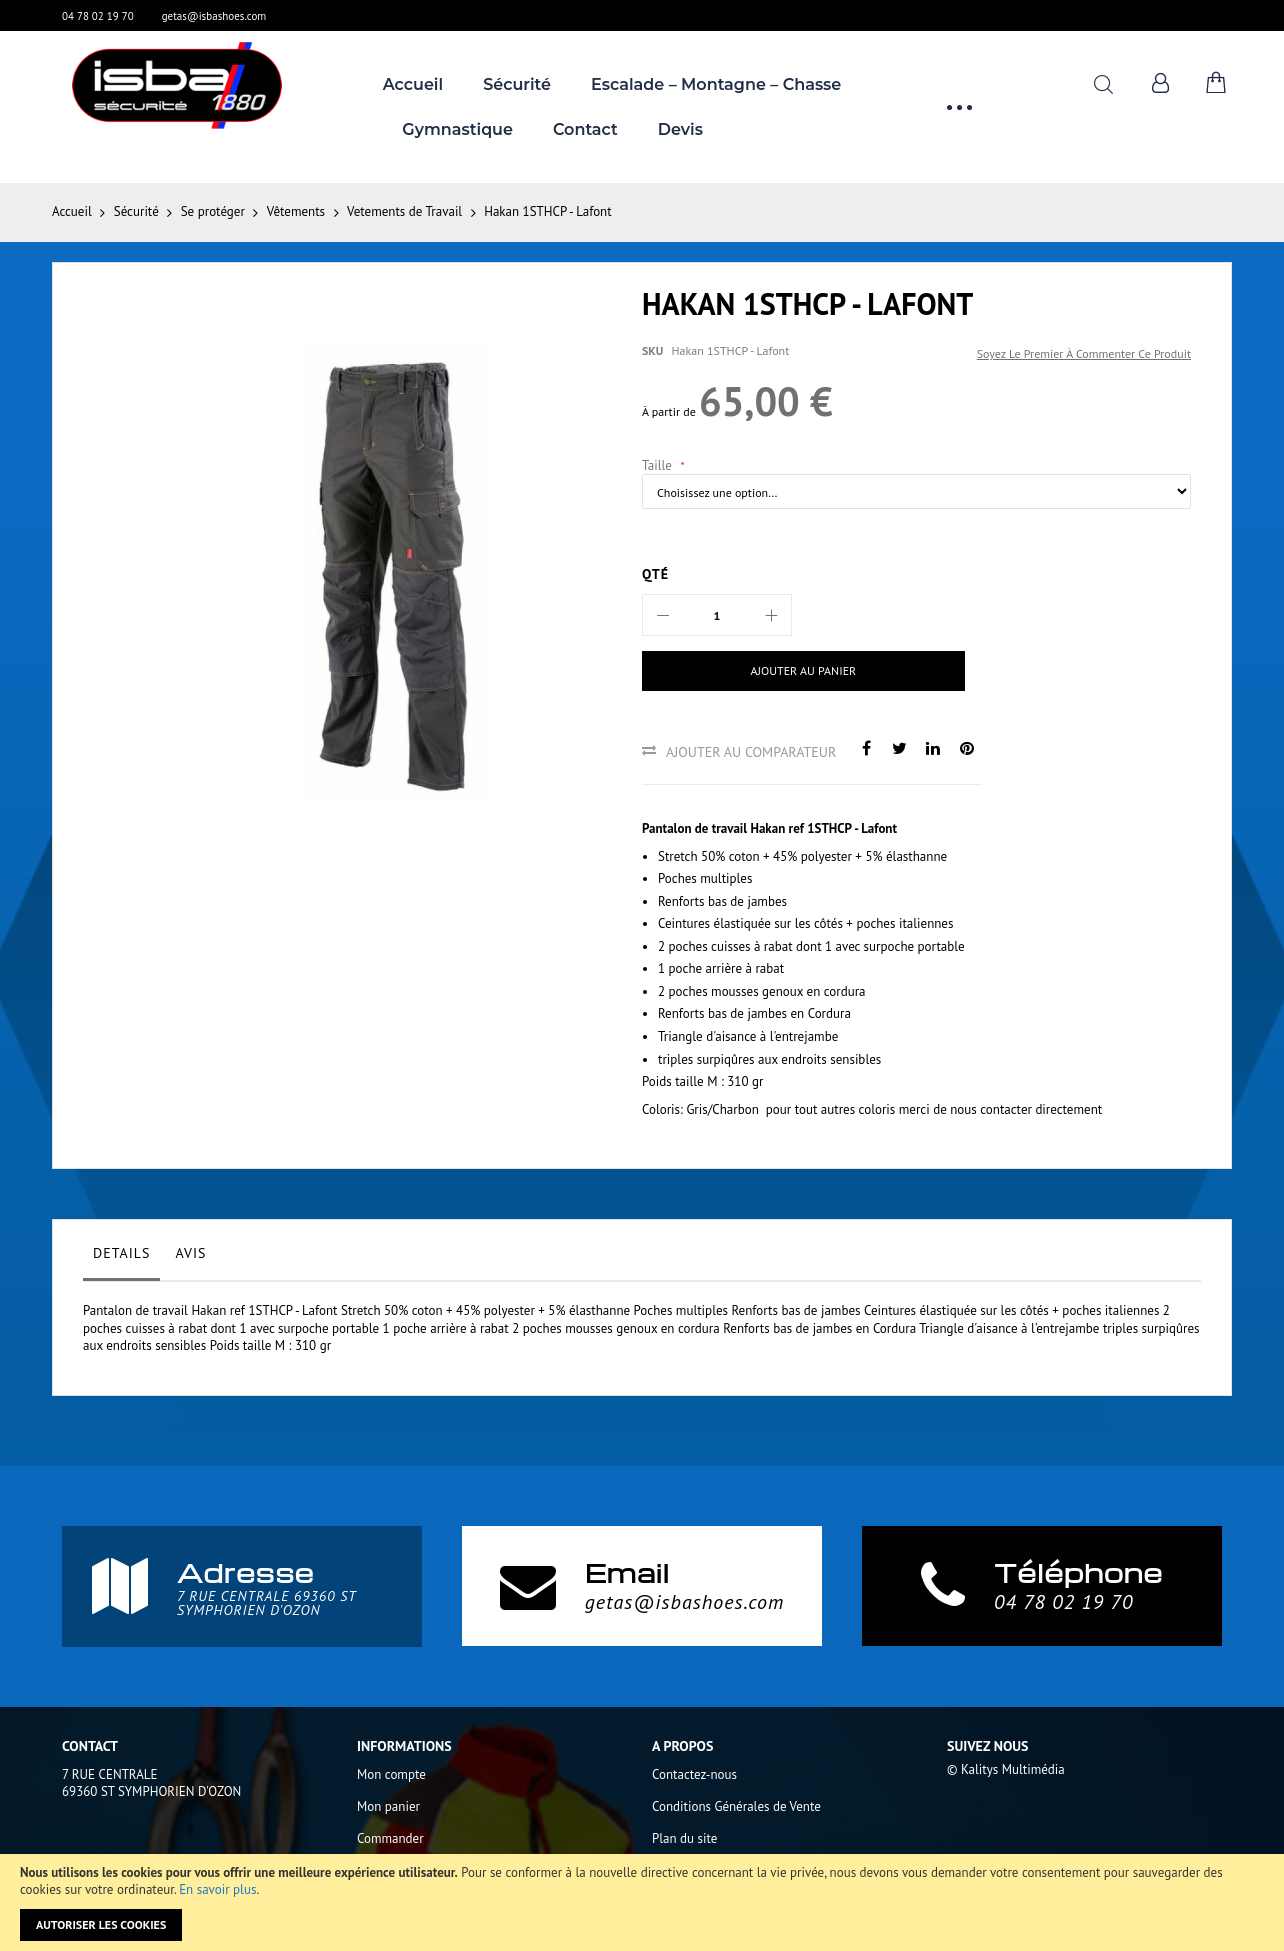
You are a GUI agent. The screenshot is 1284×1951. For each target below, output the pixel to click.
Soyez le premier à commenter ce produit (1084, 353)
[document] (642, 1902)
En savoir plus (217, 1889)
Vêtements (296, 211)
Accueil (72, 211)
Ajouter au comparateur (751, 752)
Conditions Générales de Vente (736, 1806)
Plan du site (684, 1838)
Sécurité (136, 211)
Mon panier (388, 1806)
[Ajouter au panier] (772, 671)
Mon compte (391, 1774)
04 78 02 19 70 (98, 16)
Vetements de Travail (404, 211)
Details (121, 1253)
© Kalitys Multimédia (1006, 1769)
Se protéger (213, 211)
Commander (390, 1838)
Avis (190, 1253)
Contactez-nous (694, 1774)
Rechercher (1103, 84)
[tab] (121, 1258)
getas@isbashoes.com (214, 16)
